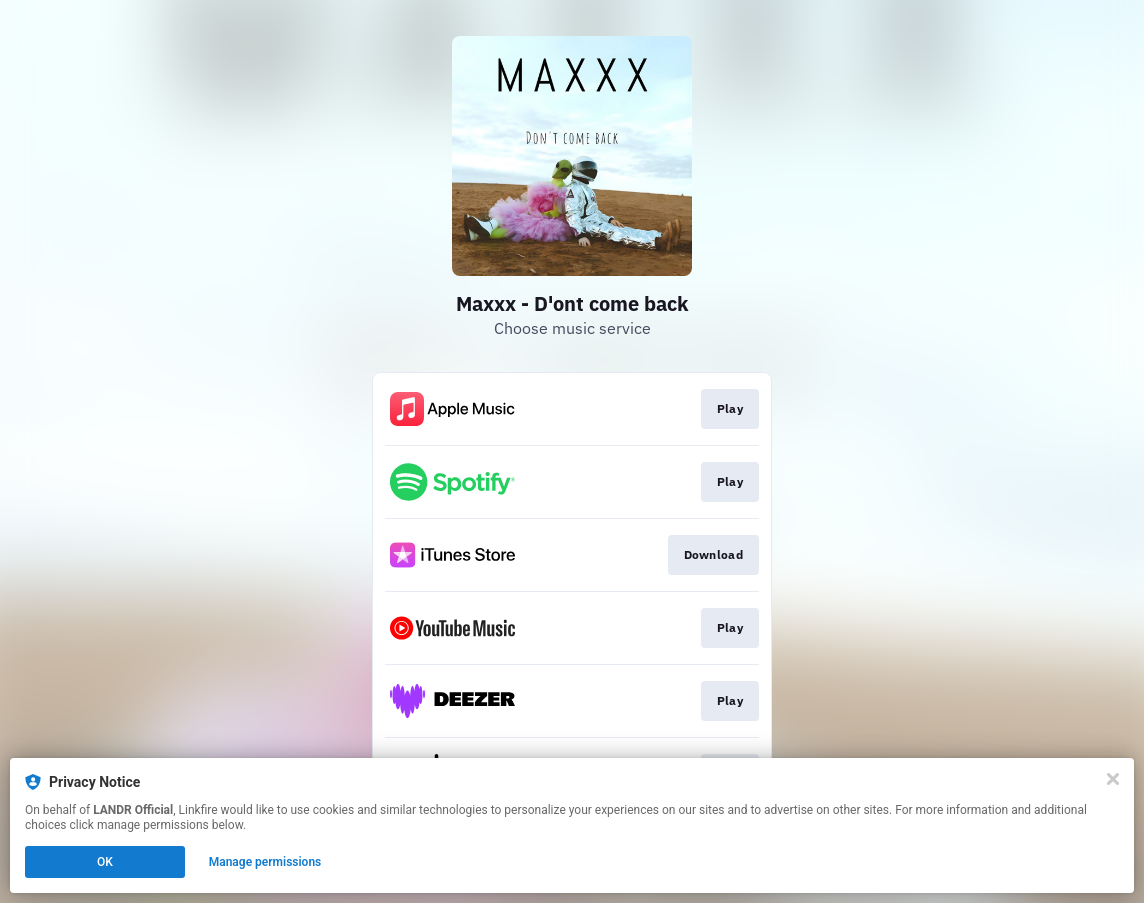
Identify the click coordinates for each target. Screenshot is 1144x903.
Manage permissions (265, 862)
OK (105, 862)
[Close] (1113, 779)
